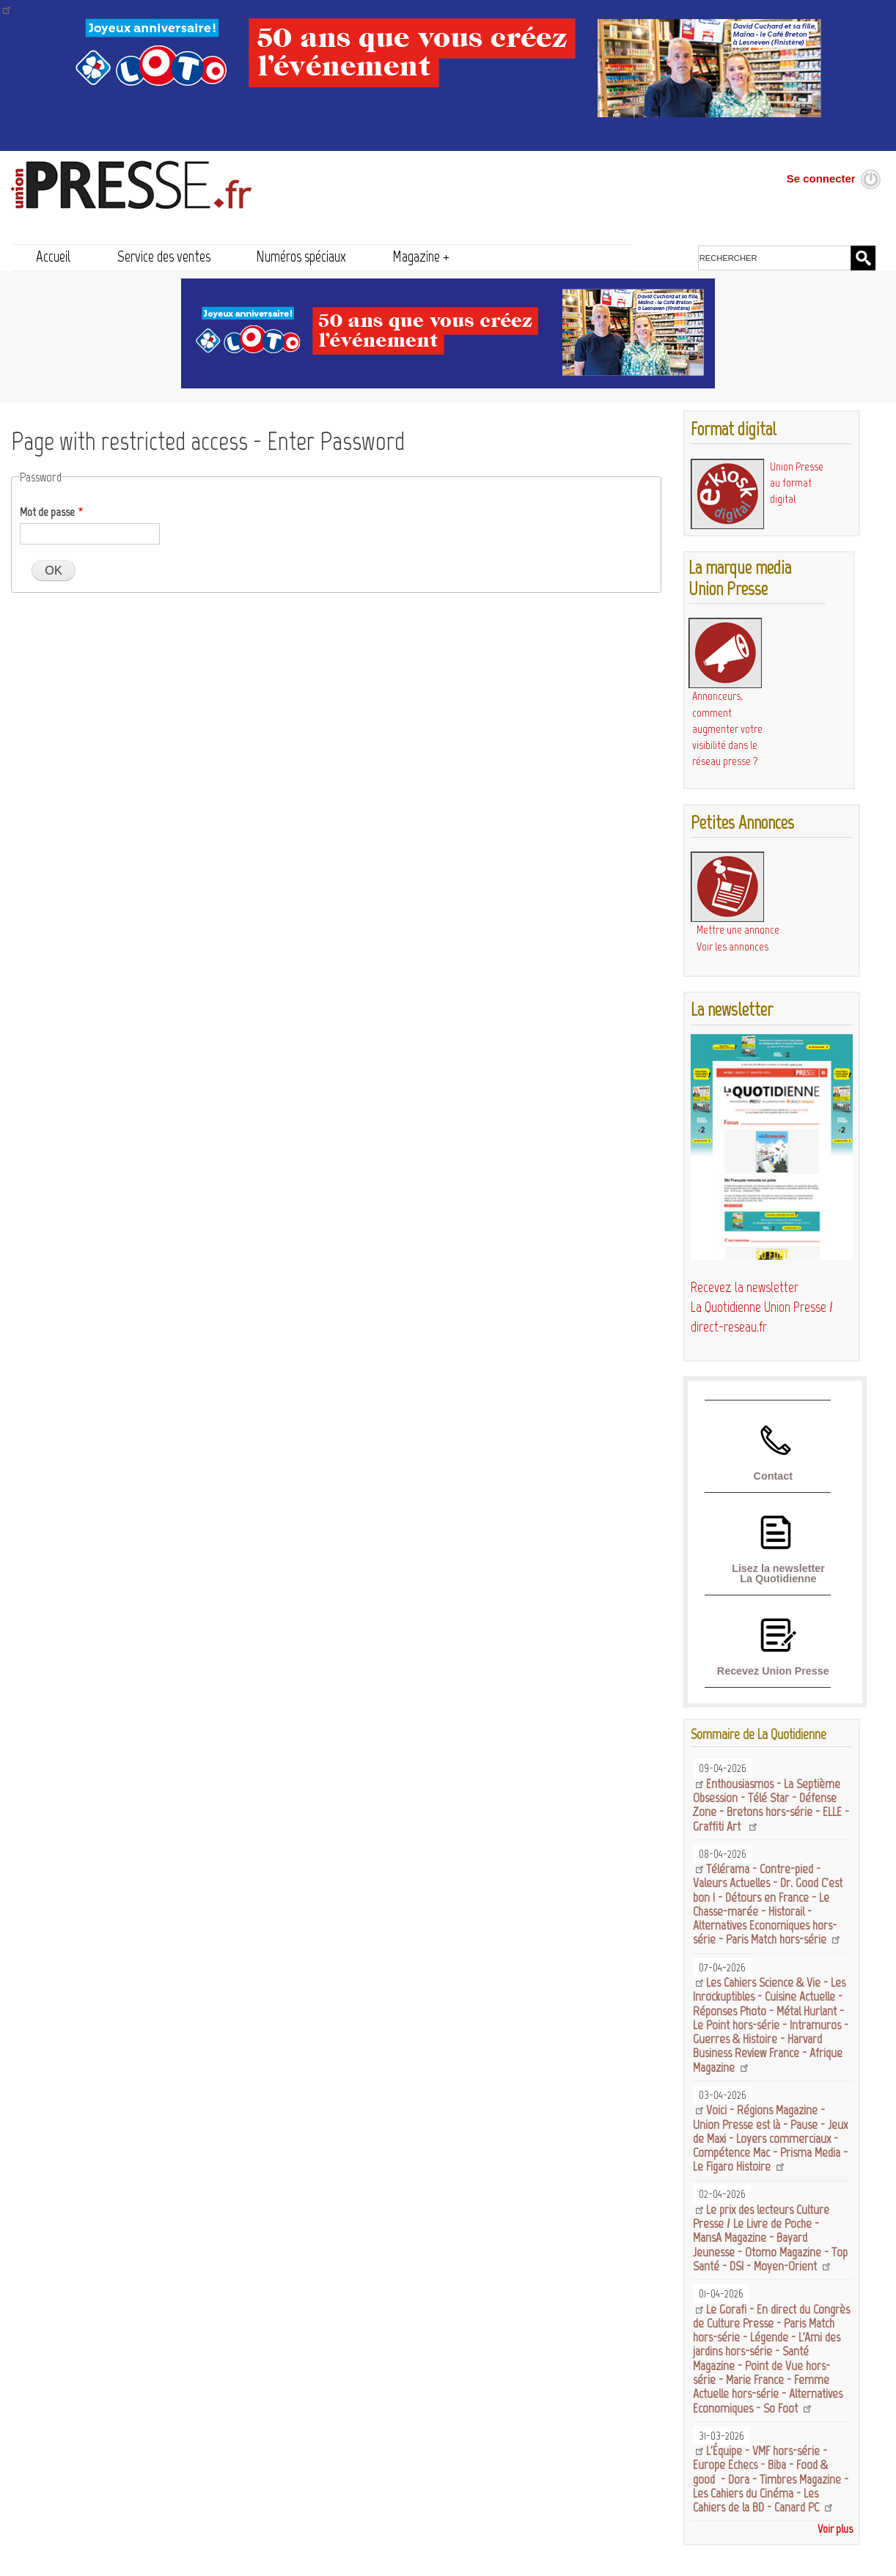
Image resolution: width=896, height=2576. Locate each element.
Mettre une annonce (738, 930)
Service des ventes (163, 256)
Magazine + (420, 256)
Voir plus (835, 2529)
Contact (773, 1476)
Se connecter (821, 178)
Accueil (53, 256)
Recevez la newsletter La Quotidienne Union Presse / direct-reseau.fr (762, 1307)
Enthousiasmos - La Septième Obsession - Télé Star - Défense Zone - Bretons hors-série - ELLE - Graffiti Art (771, 1805)
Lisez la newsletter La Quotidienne (778, 1573)
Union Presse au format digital (796, 483)
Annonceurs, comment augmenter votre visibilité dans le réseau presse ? (727, 728)
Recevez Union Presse (773, 1671)
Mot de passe (47, 512)
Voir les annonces (732, 946)
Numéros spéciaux (301, 256)
